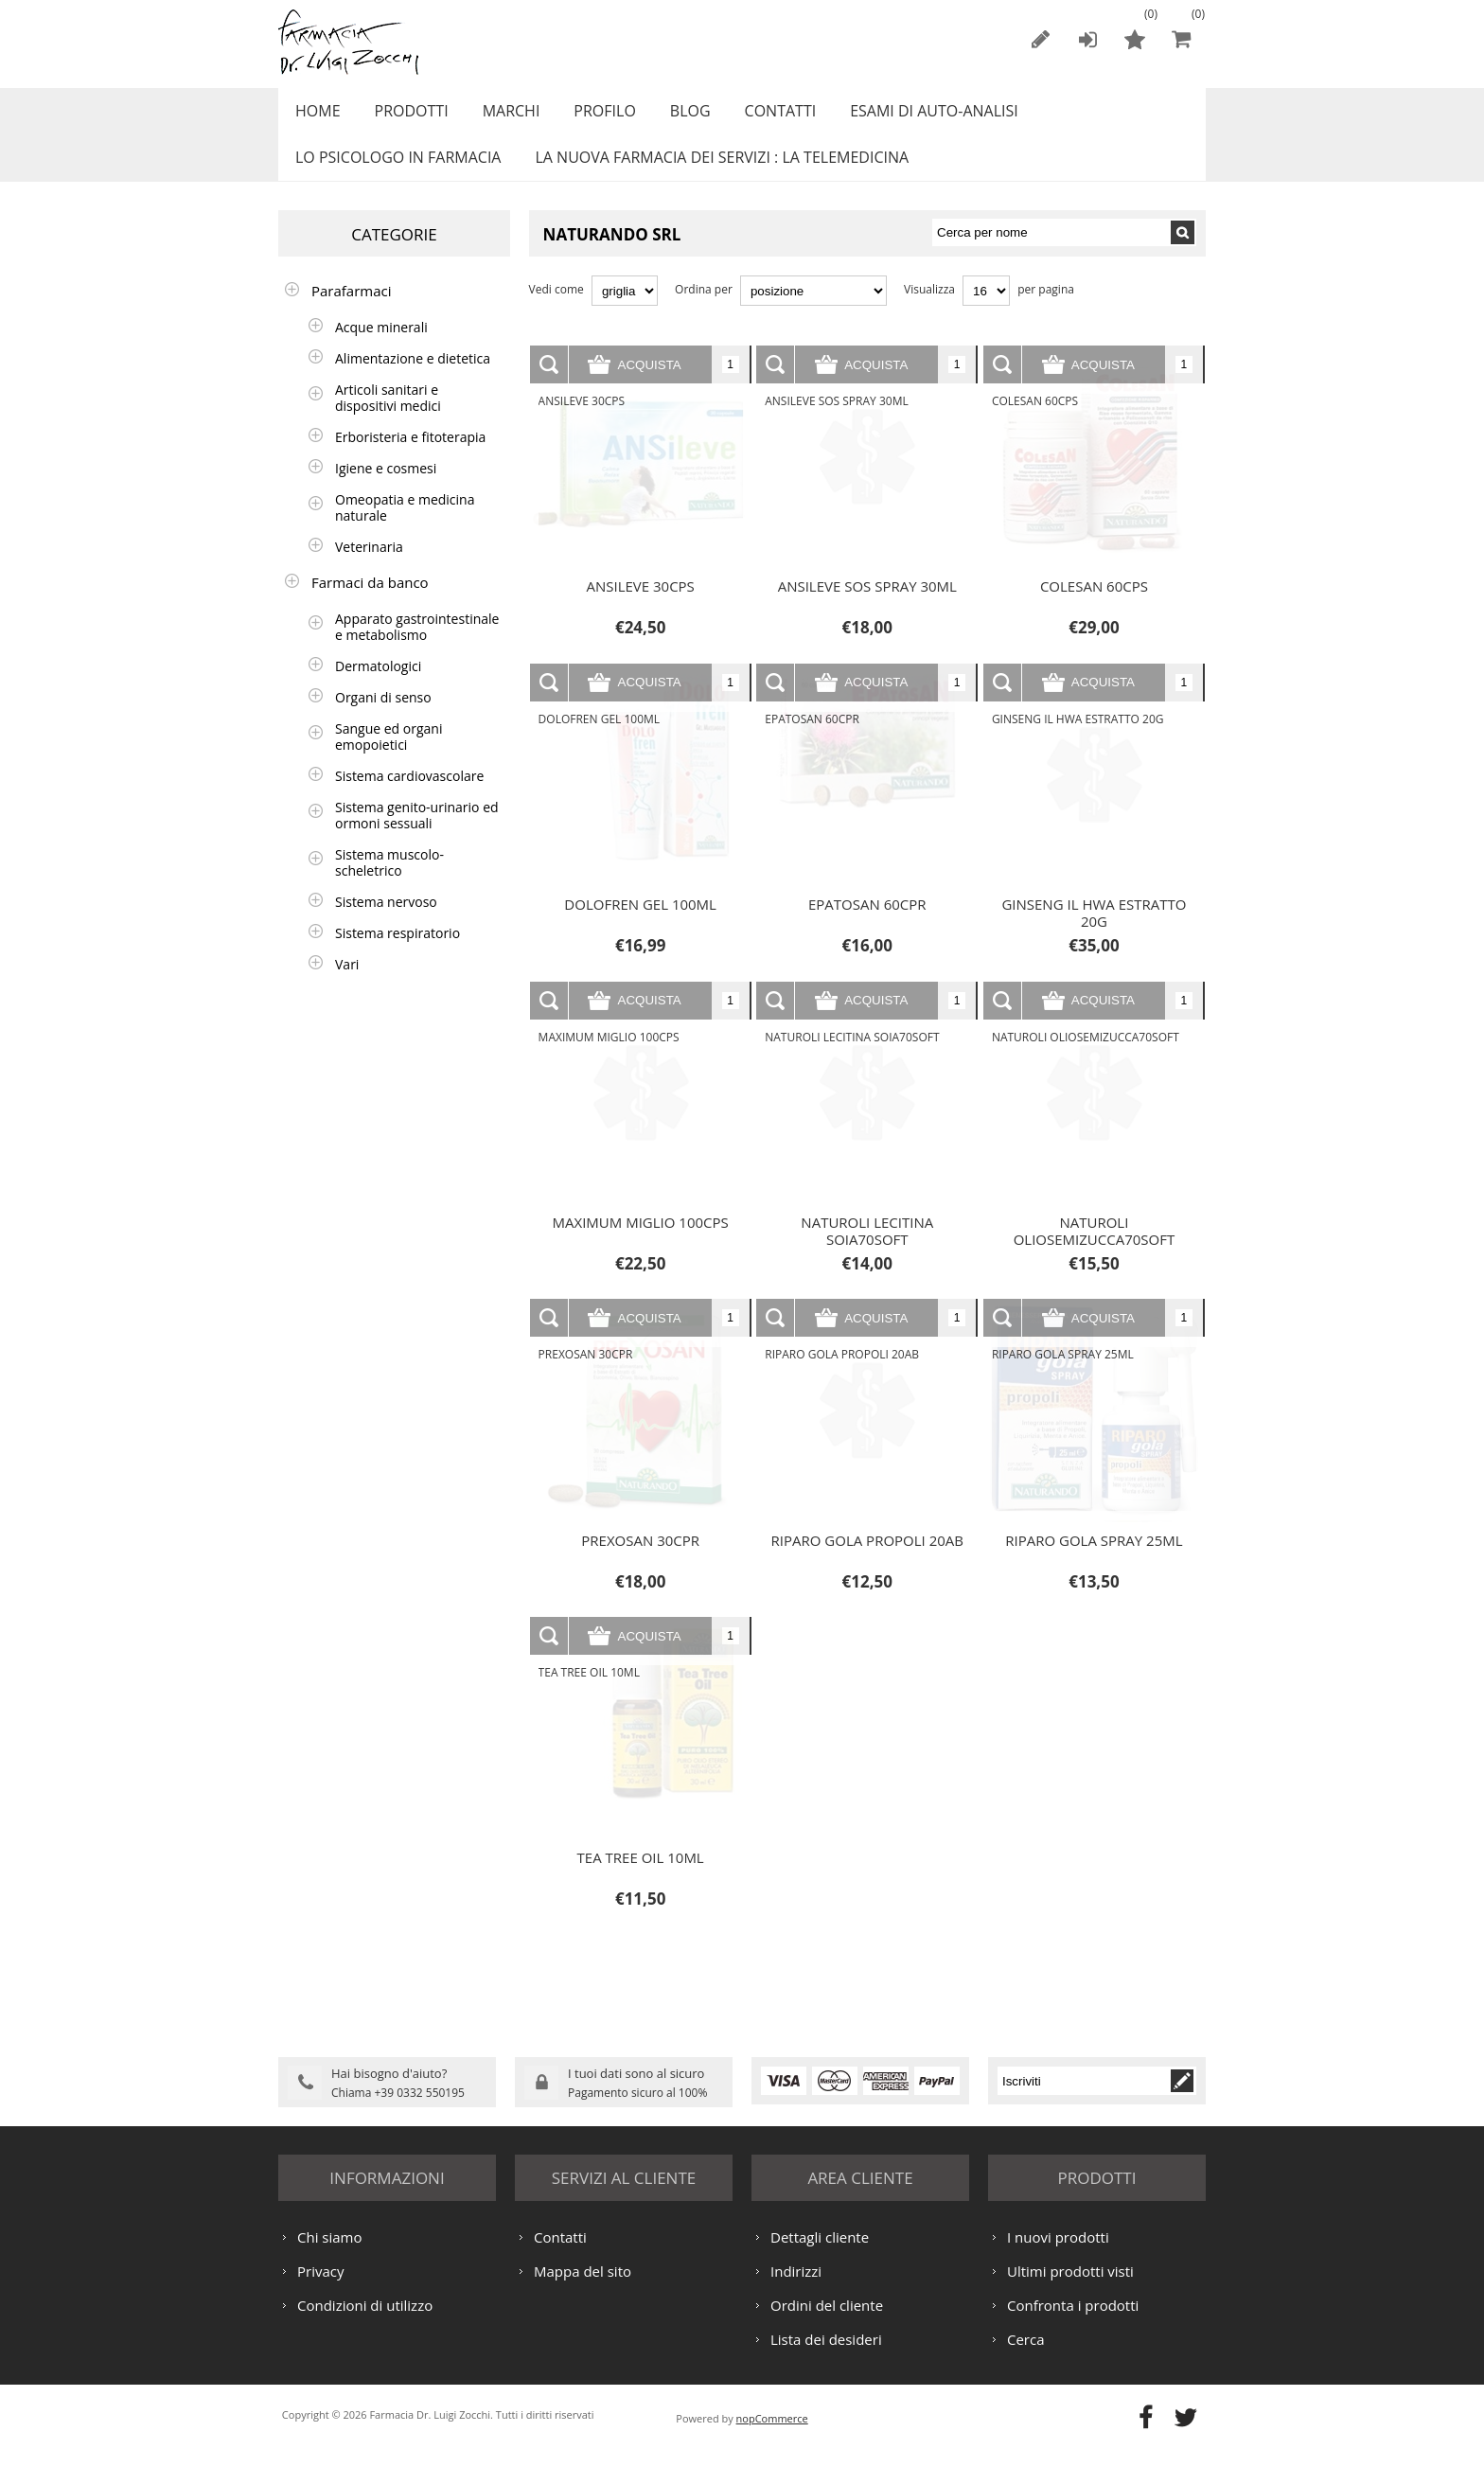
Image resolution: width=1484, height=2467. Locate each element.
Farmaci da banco (370, 603)
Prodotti (404, 116)
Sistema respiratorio (397, 954)
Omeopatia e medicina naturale (404, 528)
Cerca (1026, 2357)
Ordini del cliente (826, 2323)
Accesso (1087, 39)
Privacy (320, 2289)
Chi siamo (329, 2254)
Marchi (499, 116)
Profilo (587, 116)
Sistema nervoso (386, 923)
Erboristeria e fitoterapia (410, 458)
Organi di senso (383, 718)
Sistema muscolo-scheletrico (389, 883)
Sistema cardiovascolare (409, 797)
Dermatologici (378, 687)
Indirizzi (796, 2289)
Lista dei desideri (826, 2357)
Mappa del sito (582, 2289)
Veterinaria (369, 568)
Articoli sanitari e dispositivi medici (388, 418)
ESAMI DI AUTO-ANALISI (903, 116)
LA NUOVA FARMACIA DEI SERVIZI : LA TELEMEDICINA (714, 173)
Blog (668, 116)
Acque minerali (381, 348)
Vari (347, 985)
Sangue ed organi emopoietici (388, 757)
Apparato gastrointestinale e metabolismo (417, 647)
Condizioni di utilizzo (365, 2323)
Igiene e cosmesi (385, 489)
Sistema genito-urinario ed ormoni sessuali (417, 836)
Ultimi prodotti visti (1070, 2289)
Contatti (754, 116)
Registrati (1040, 39)
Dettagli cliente (819, 2254)
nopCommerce (772, 2436)
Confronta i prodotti (1073, 2323)
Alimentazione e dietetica (412, 379)
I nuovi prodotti (1058, 2254)
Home (315, 116)
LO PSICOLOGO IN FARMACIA (395, 173)
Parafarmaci (351, 311)
